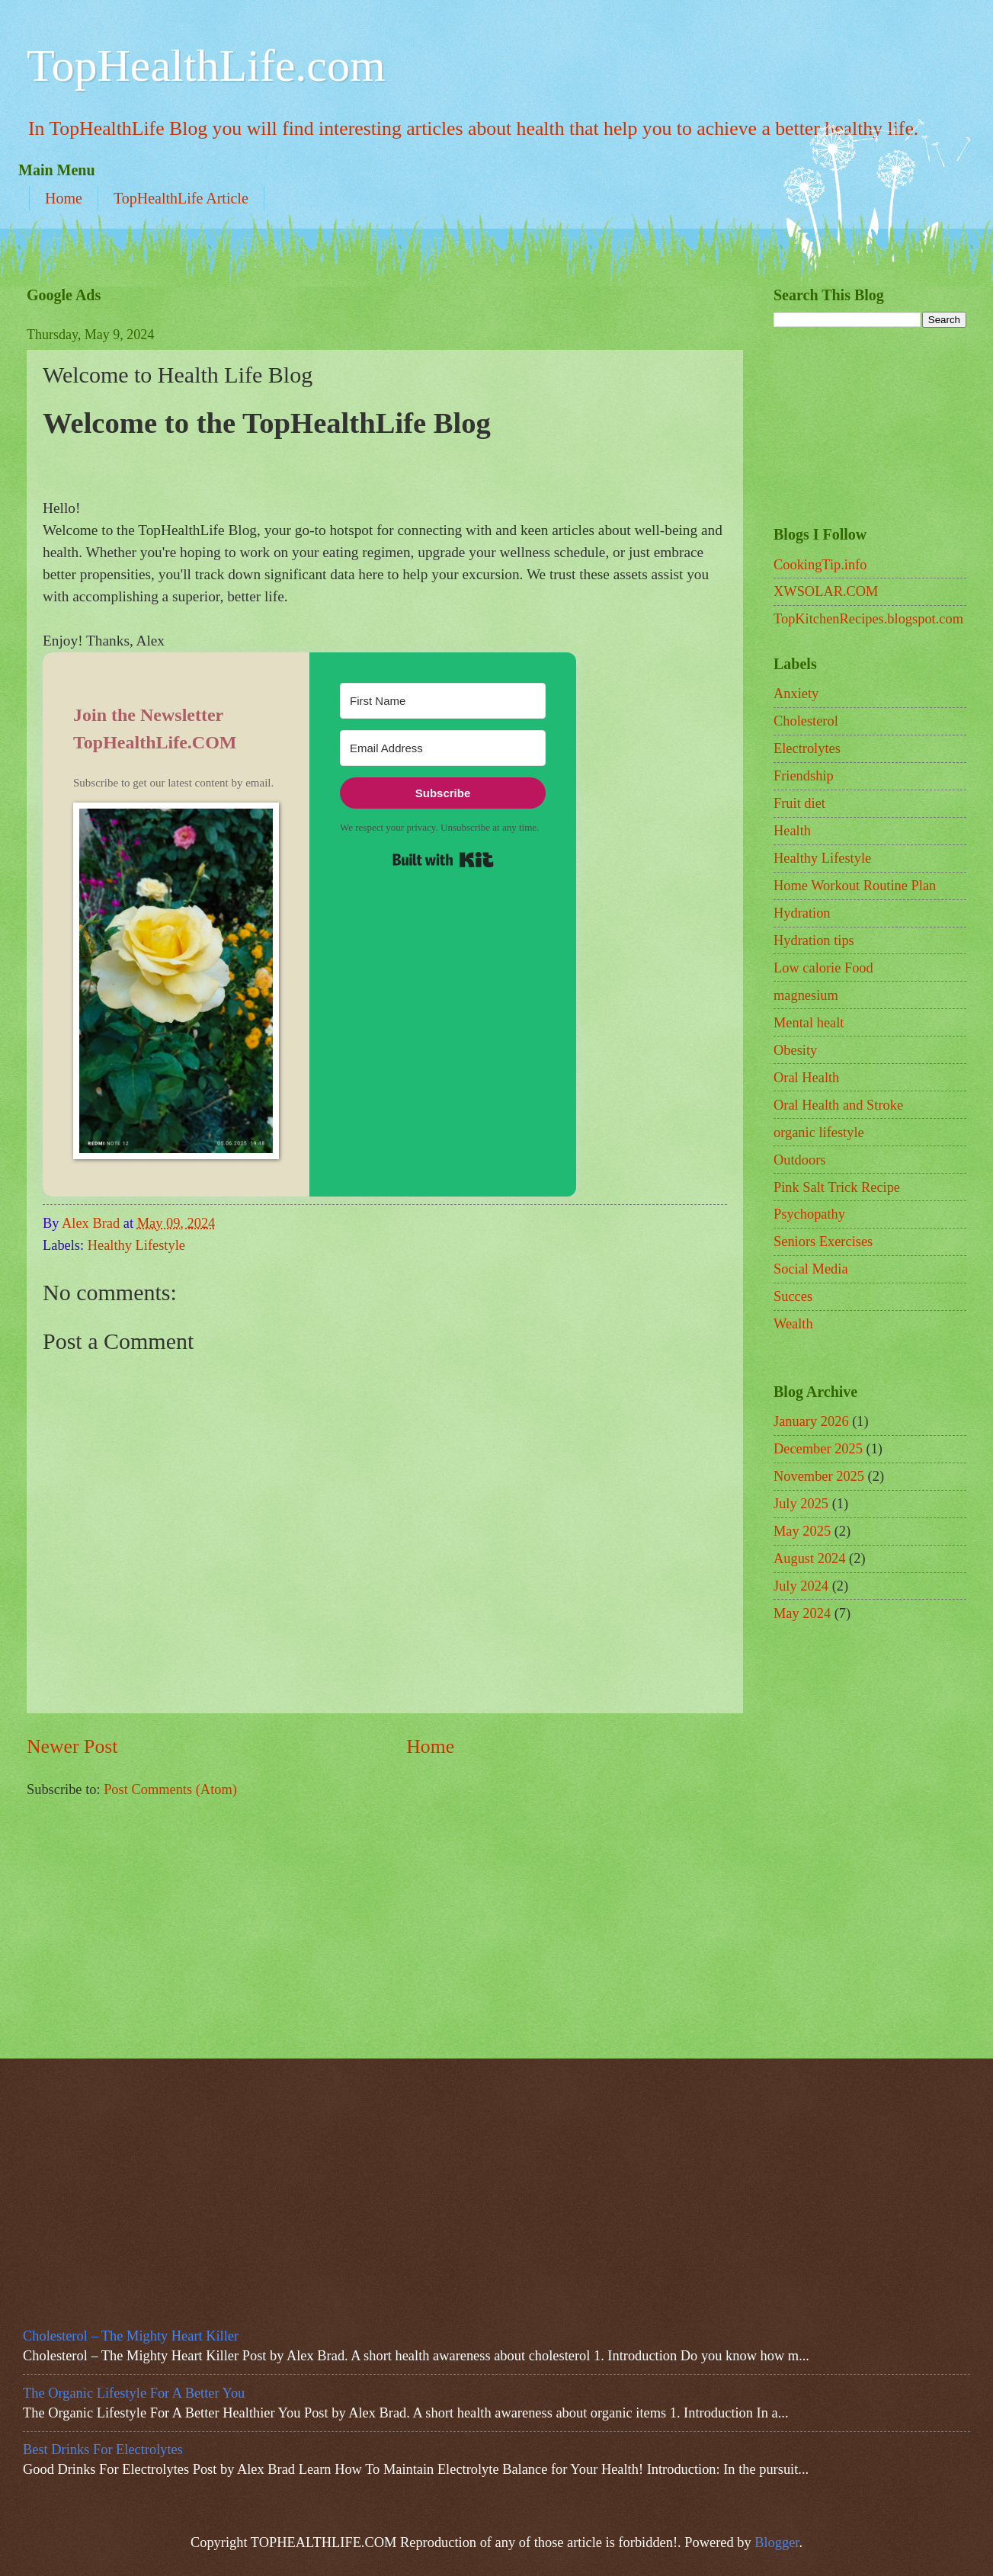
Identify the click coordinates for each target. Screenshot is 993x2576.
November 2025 (819, 1476)
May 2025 (802, 1531)
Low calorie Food (823, 968)
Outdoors (799, 1160)
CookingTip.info (820, 564)
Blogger (776, 2542)
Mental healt (809, 1022)
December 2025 (818, 1448)
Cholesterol (806, 721)
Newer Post (72, 1746)
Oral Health (806, 1077)
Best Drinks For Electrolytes (103, 2449)
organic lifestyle (819, 1132)
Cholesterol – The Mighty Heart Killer (131, 2336)
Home (63, 198)
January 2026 (811, 1421)
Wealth (793, 1323)
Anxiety (796, 693)
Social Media (811, 1269)
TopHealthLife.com (206, 65)
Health (792, 830)
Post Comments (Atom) (170, 1789)
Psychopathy (809, 1214)
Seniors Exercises (823, 1241)
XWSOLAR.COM (826, 591)
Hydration (802, 913)
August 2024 (810, 1558)
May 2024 (802, 1613)
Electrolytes (807, 748)
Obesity (795, 1050)
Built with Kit (443, 859)
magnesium (806, 995)
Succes (793, 1296)
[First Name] (443, 701)
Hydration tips (814, 940)
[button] (176, 984)
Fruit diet (799, 803)
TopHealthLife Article (181, 198)
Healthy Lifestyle (136, 1245)
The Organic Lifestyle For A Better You (134, 2393)
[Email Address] (443, 748)
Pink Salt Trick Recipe (837, 1187)
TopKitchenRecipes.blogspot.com (868, 618)
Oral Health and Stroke (838, 1105)
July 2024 (801, 1586)
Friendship (804, 775)
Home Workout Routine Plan (855, 885)
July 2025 (801, 1503)
